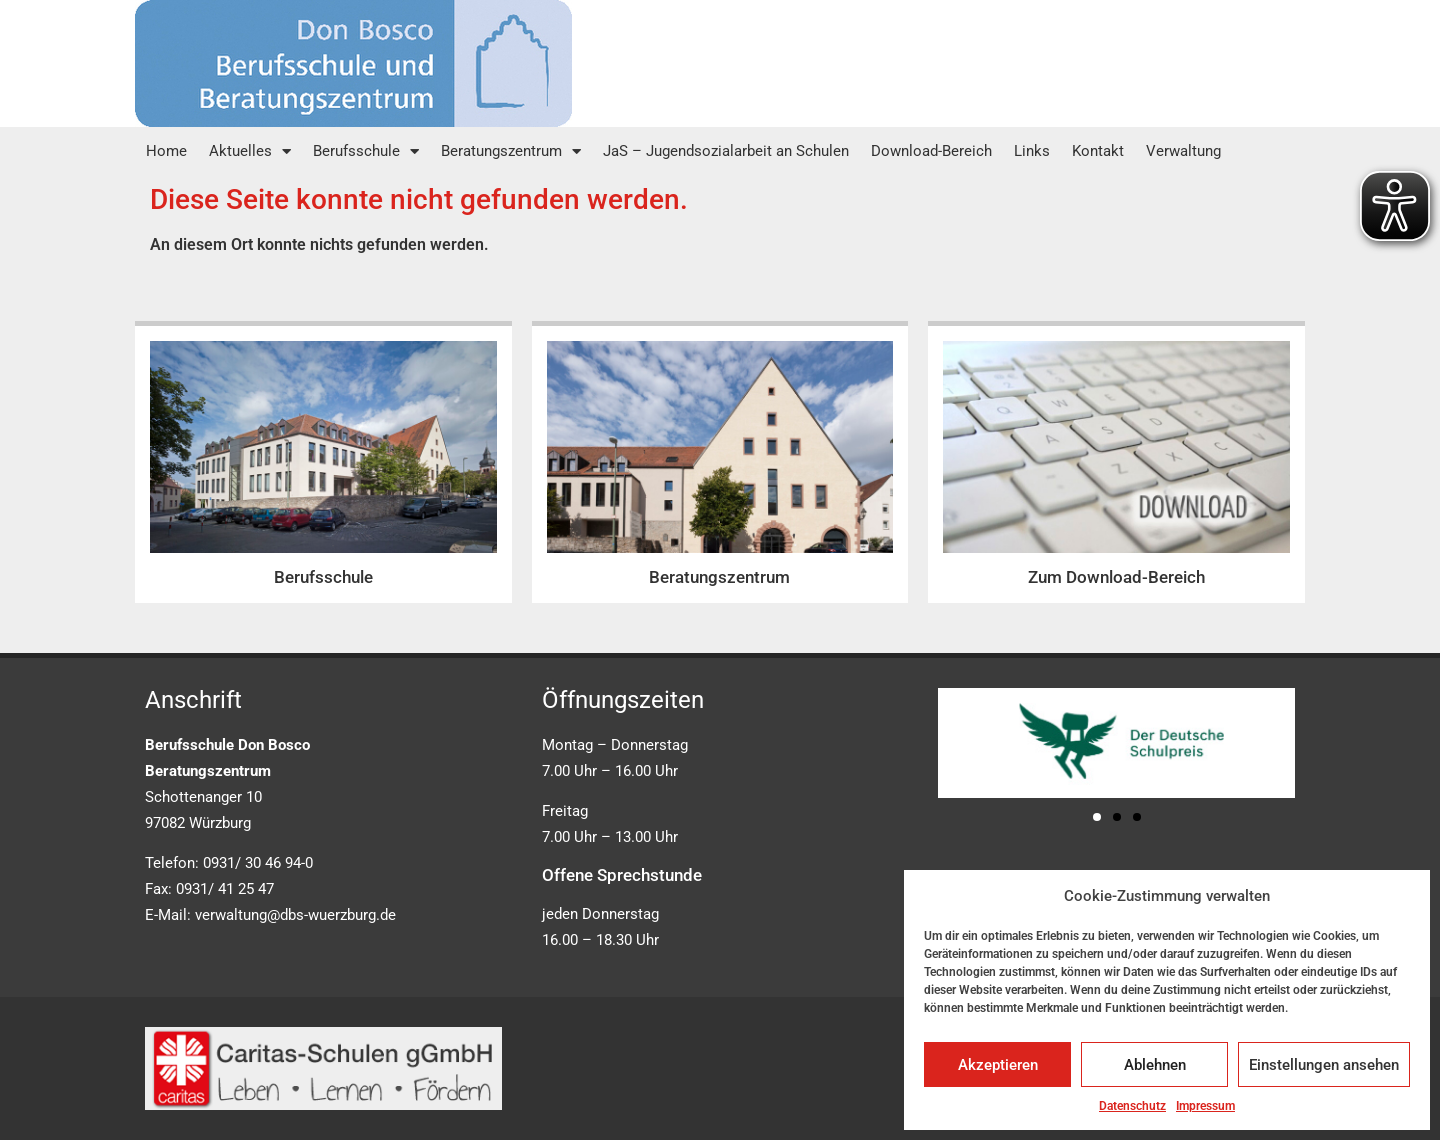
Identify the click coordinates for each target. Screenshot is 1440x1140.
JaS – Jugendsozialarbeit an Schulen (726, 151)
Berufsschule (366, 151)
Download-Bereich (931, 151)
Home (166, 151)
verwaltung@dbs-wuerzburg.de (295, 915)
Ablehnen (1155, 1065)
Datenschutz (1132, 1106)
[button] (1097, 817)
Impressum (1205, 1106)
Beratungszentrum (511, 151)
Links (1032, 151)
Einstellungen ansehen (1324, 1065)
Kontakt (1098, 151)
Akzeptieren (998, 1065)
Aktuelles (250, 151)
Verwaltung (1183, 151)
